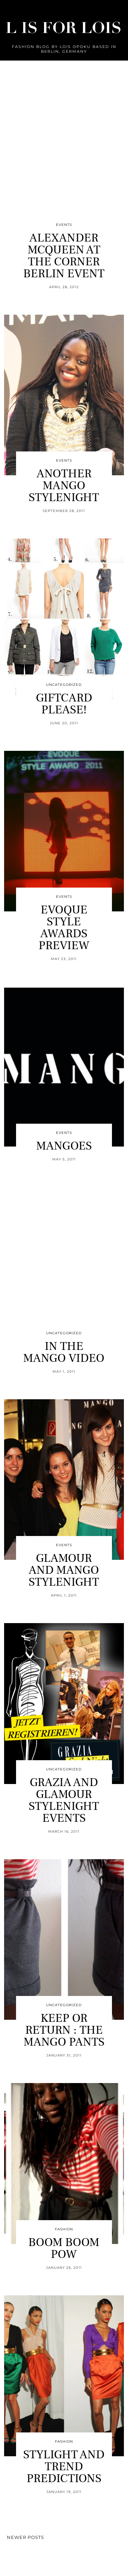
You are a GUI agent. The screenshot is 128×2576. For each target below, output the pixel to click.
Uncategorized (64, 684)
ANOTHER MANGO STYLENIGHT (64, 485)
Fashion (64, 2229)
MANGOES (64, 1146)
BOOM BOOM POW (63, 2248)
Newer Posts (25, 2537)
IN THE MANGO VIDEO (63, 1352)
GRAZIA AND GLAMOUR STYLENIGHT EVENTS (64, 1800)
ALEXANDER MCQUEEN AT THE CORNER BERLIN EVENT (63, 255)
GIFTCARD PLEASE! (64, 703)
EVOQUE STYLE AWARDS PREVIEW (64, 927)
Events (64, 224)
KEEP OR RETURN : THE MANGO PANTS (64, 2030)
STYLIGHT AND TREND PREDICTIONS (63, 2466)
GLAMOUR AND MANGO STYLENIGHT (64, 1570)
